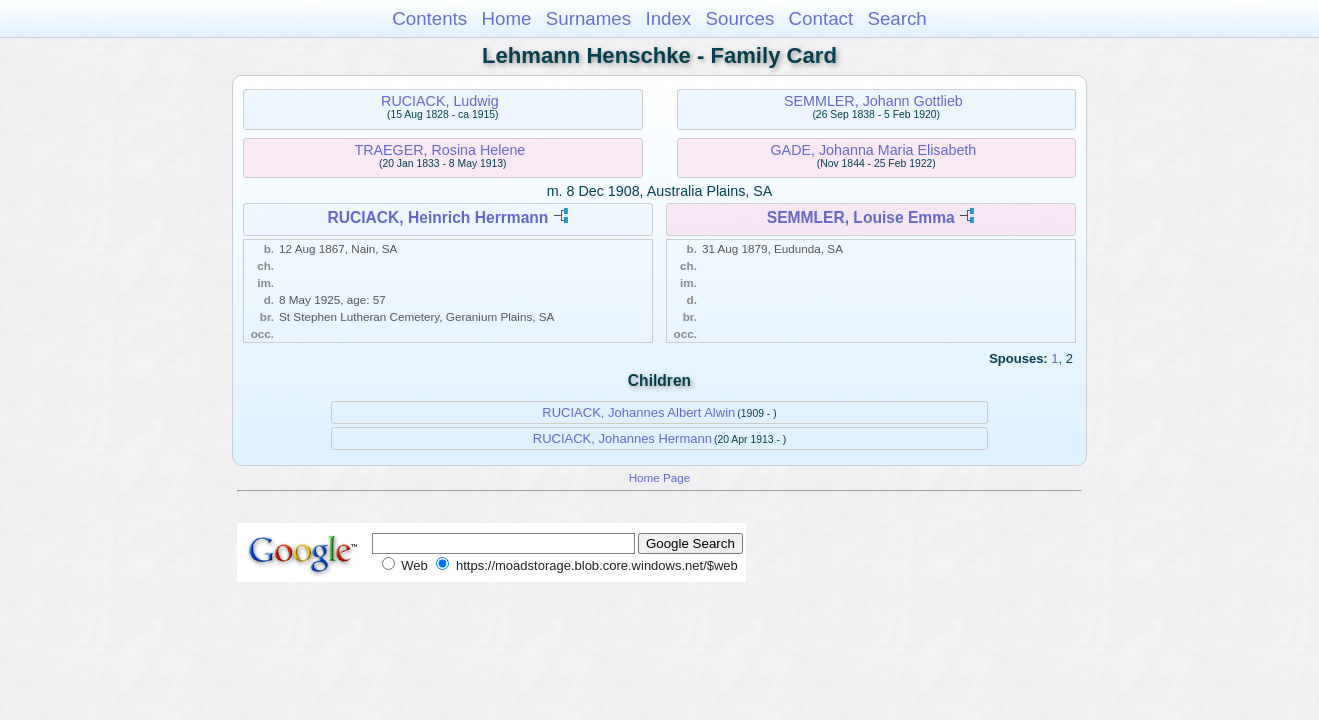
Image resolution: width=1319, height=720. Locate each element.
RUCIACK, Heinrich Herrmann (437, 217)
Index (668, 18)
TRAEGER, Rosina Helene (439, 150)
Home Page (660, 477)
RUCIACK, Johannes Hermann (622, 438)
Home (506, 18)
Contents (429, 18)
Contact (821, 18)
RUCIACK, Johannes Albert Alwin (638, 412)
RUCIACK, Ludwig (440, 101)
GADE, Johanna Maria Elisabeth (873, 150)
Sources (740, 18)
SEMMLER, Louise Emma (861, 217)
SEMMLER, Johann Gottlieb (873, 101)
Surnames (588, 18)
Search (896, 18)
